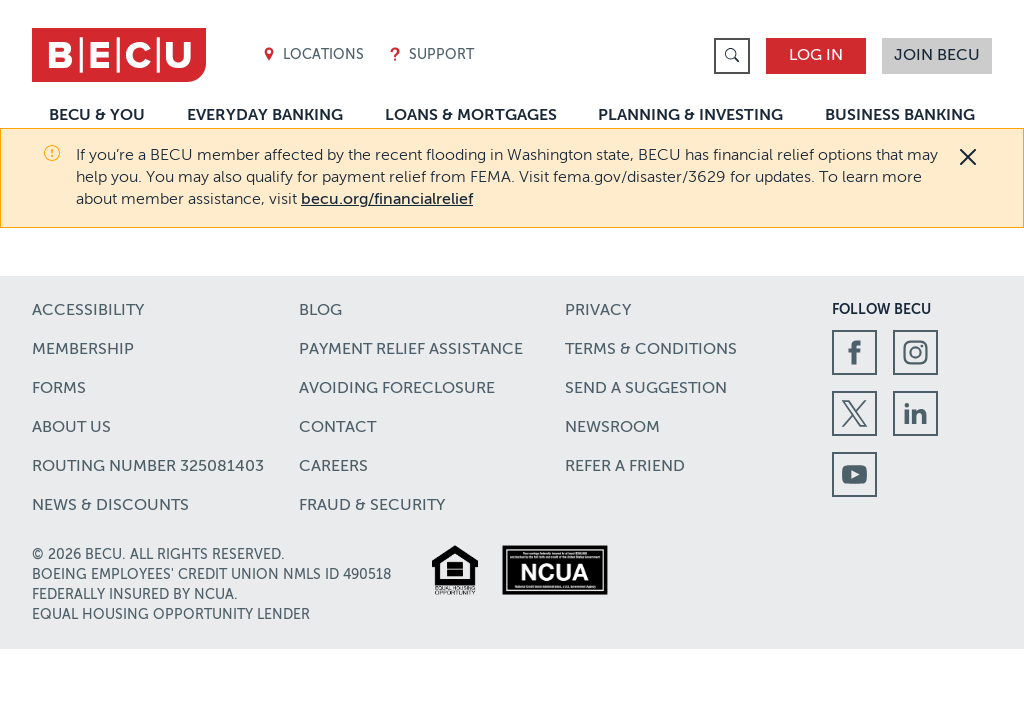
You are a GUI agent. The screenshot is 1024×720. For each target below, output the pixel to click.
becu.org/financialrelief (387, 200)
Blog (320, 311)
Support (431, 55)
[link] (732, 56)
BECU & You (97, 116)
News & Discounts (110, 506)
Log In (816, 56)
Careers (333, 467)
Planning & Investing (690, 116)
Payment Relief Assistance (411, 350)
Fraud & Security (372, 506)
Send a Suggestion (646, 389)
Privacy (598, 311)
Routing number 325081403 (148, 467)
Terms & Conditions (651, 350)
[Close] (968, 157)
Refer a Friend (625, 467)
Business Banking (900, 116)
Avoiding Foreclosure (397, 389)
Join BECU (937, 56)
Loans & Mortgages (471, 116)
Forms (59, 389)
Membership (83, 350)
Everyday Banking (265, 116)
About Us (71, 428)
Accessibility (88, 311)
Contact (337, 428)
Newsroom (612, 428)
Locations (313, 55)
